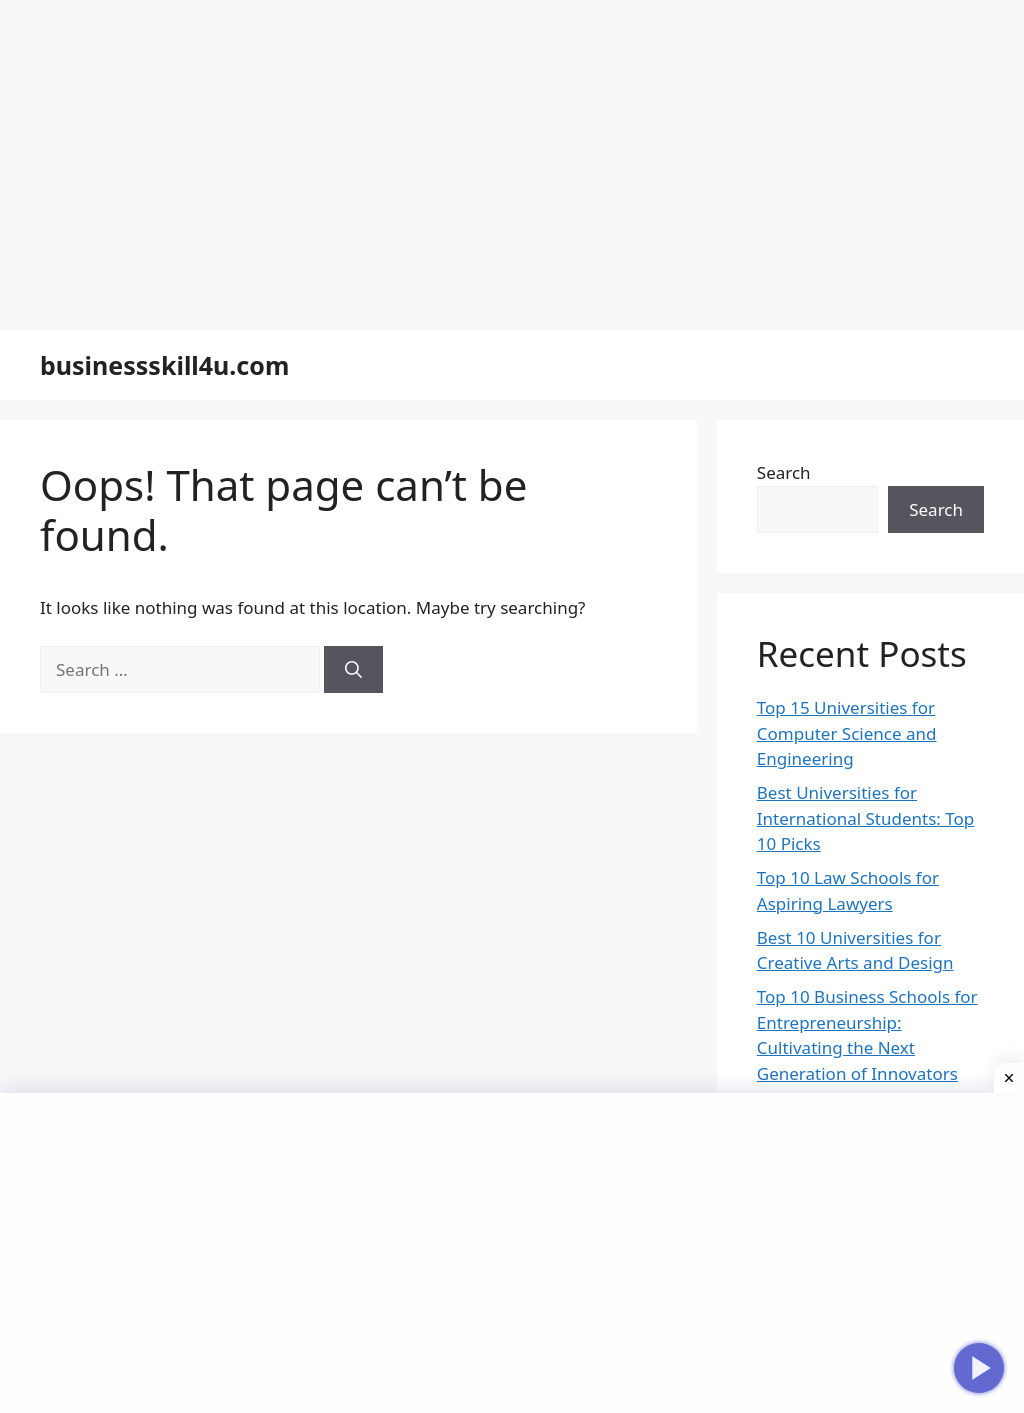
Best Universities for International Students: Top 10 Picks (866, 787)
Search (784, 441)
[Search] (353, 639)
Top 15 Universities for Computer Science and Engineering (847, 702)
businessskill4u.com (164, 334)
